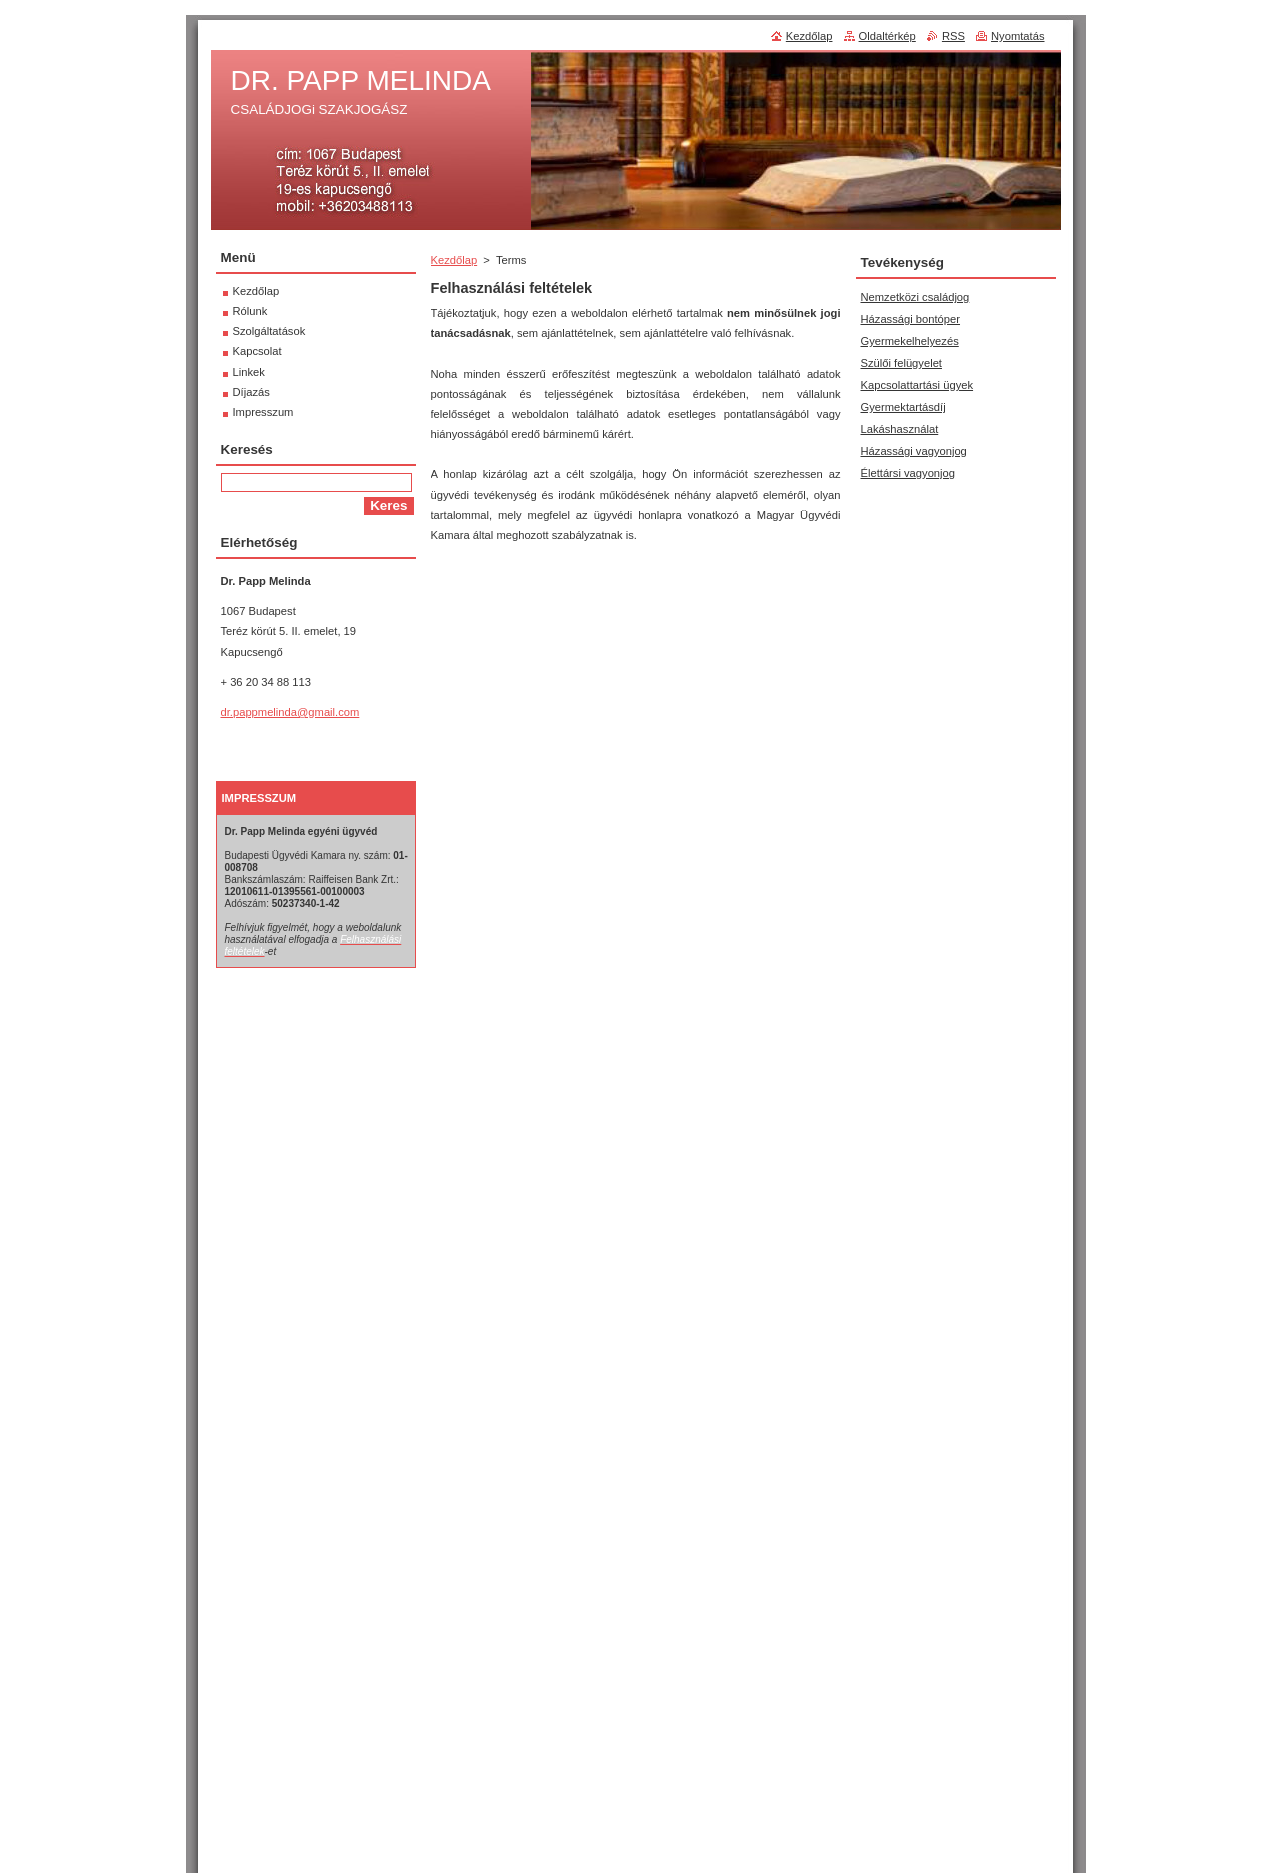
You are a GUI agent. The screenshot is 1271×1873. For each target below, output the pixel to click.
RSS (953, 36)
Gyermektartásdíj (903, 407)
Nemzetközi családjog (915, 297)
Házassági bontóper (911, 319)
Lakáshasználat (900, 429)
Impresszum (263, 412)
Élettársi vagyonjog (908, 473)
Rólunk (250, 311)
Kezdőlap (454, 260)
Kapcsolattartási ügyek (917, 385)
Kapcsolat (257, 351)
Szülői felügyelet (901, 363)
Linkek (249, 372)
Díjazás (251, 392)
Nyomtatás (1017, 36)
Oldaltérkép (887, 36)
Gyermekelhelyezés (910, 341)
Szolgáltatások (269, 331)
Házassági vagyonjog (914, 451)
